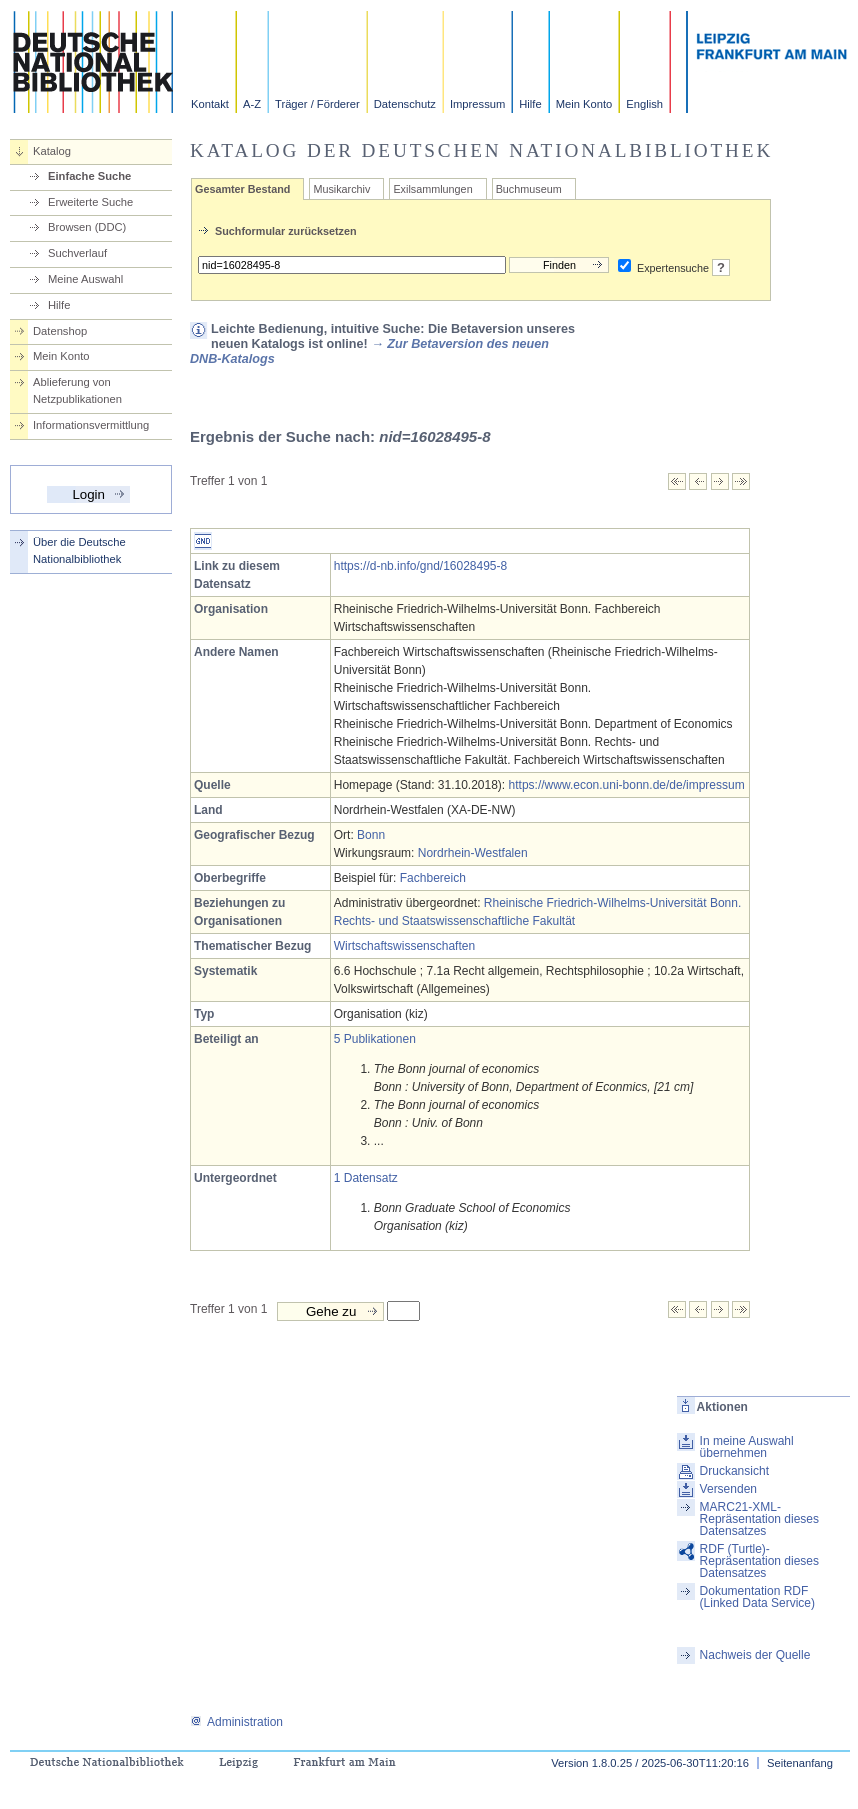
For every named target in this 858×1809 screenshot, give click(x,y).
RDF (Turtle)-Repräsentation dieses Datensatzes (759, 1561)
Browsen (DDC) (87, 227)
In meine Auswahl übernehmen (747, 1447)
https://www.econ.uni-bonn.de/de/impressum (627, 785)
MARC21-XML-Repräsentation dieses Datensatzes (759, 1519)
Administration (236, 1722)
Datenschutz (405, 104)
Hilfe (530, 104)
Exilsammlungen (432, 189)
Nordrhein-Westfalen (473, 853)
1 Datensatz (366, 1178)
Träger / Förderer (317, 104)
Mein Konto (584, 104)
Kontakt (210, 104)
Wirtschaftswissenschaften (404, 946)
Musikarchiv (341, 189)
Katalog (52, 151)
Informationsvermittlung (91, 425)
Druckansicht (734, 1471)
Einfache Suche (89, 176)
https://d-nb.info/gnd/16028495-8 (420, 566)
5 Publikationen (375, 1039)
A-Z (252, 104)
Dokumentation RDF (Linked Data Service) (757, 1597)
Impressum (477, 104)
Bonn (371, 835)
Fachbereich (433, 878)
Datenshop (60, 331)
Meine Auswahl (85, 279)
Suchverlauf (77, 253)
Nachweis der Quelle (755, 1655)
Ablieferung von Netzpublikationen (77, 390)
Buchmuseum (529, 189)
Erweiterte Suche (90, 202)
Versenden (728, 1489)
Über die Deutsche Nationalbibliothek (79, 550)
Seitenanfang (800, 1763)
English (644, 104)
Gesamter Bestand (242, 189)
